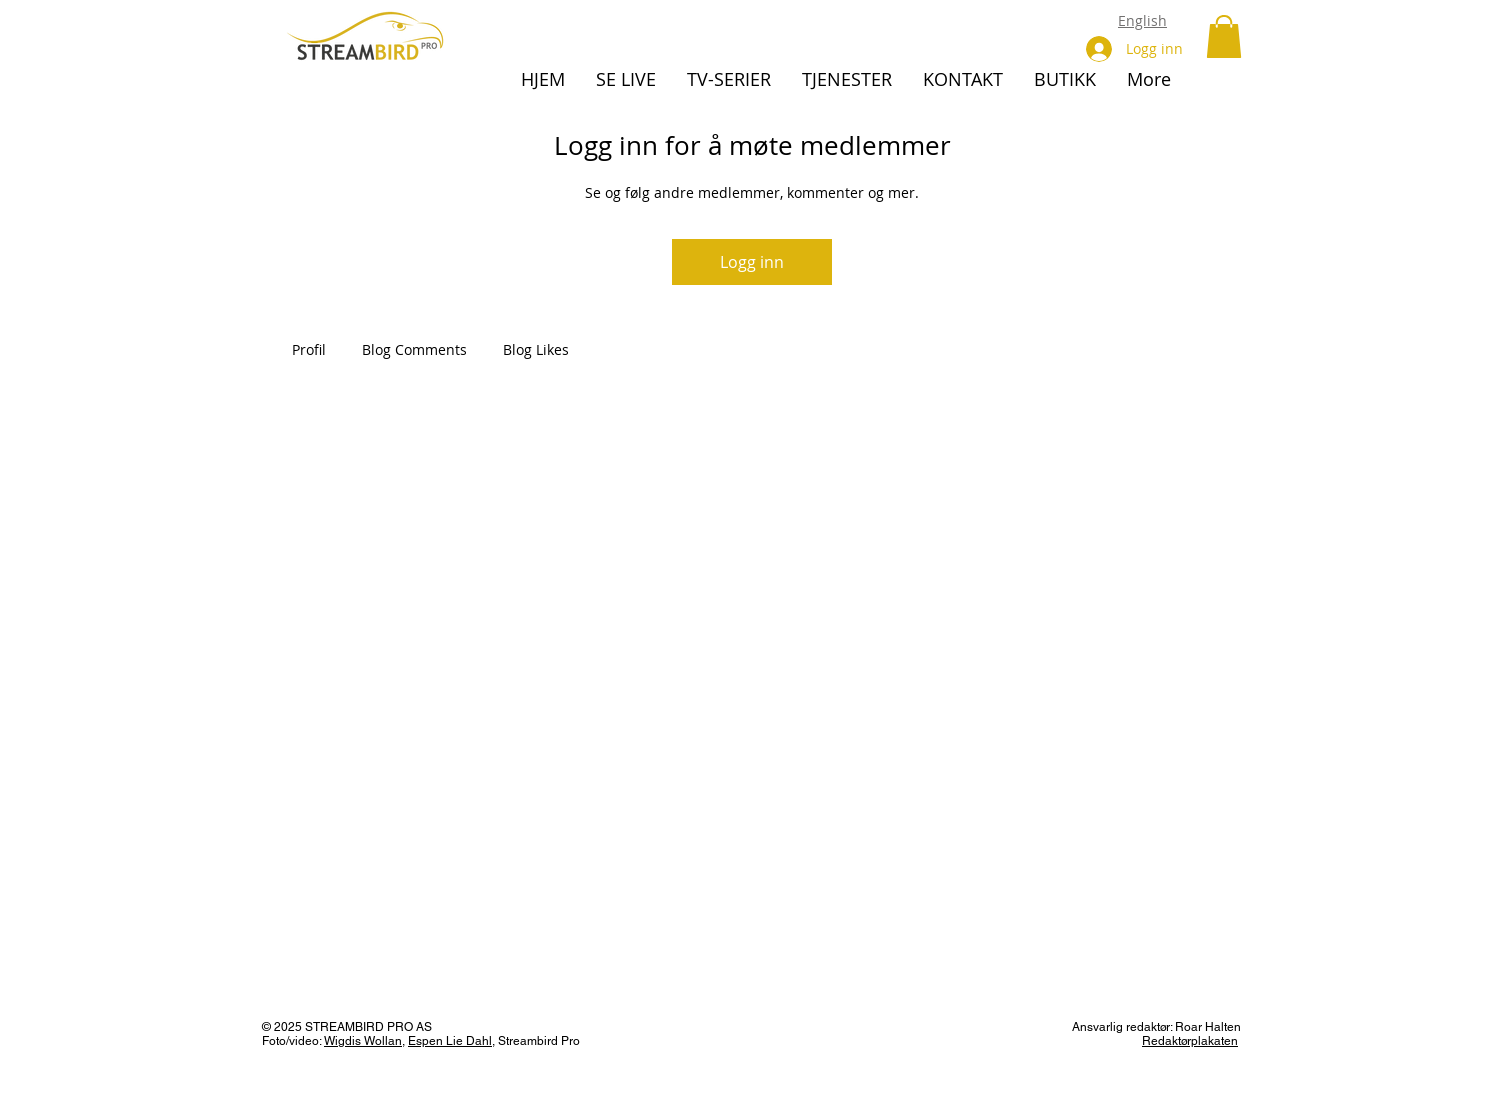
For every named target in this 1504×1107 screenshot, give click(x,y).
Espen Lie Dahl (450, 1041)
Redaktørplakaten (1190, 1041)
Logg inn (752, 262)
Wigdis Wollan (363, 1041)
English (1142, 20)
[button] (1224, 36)
